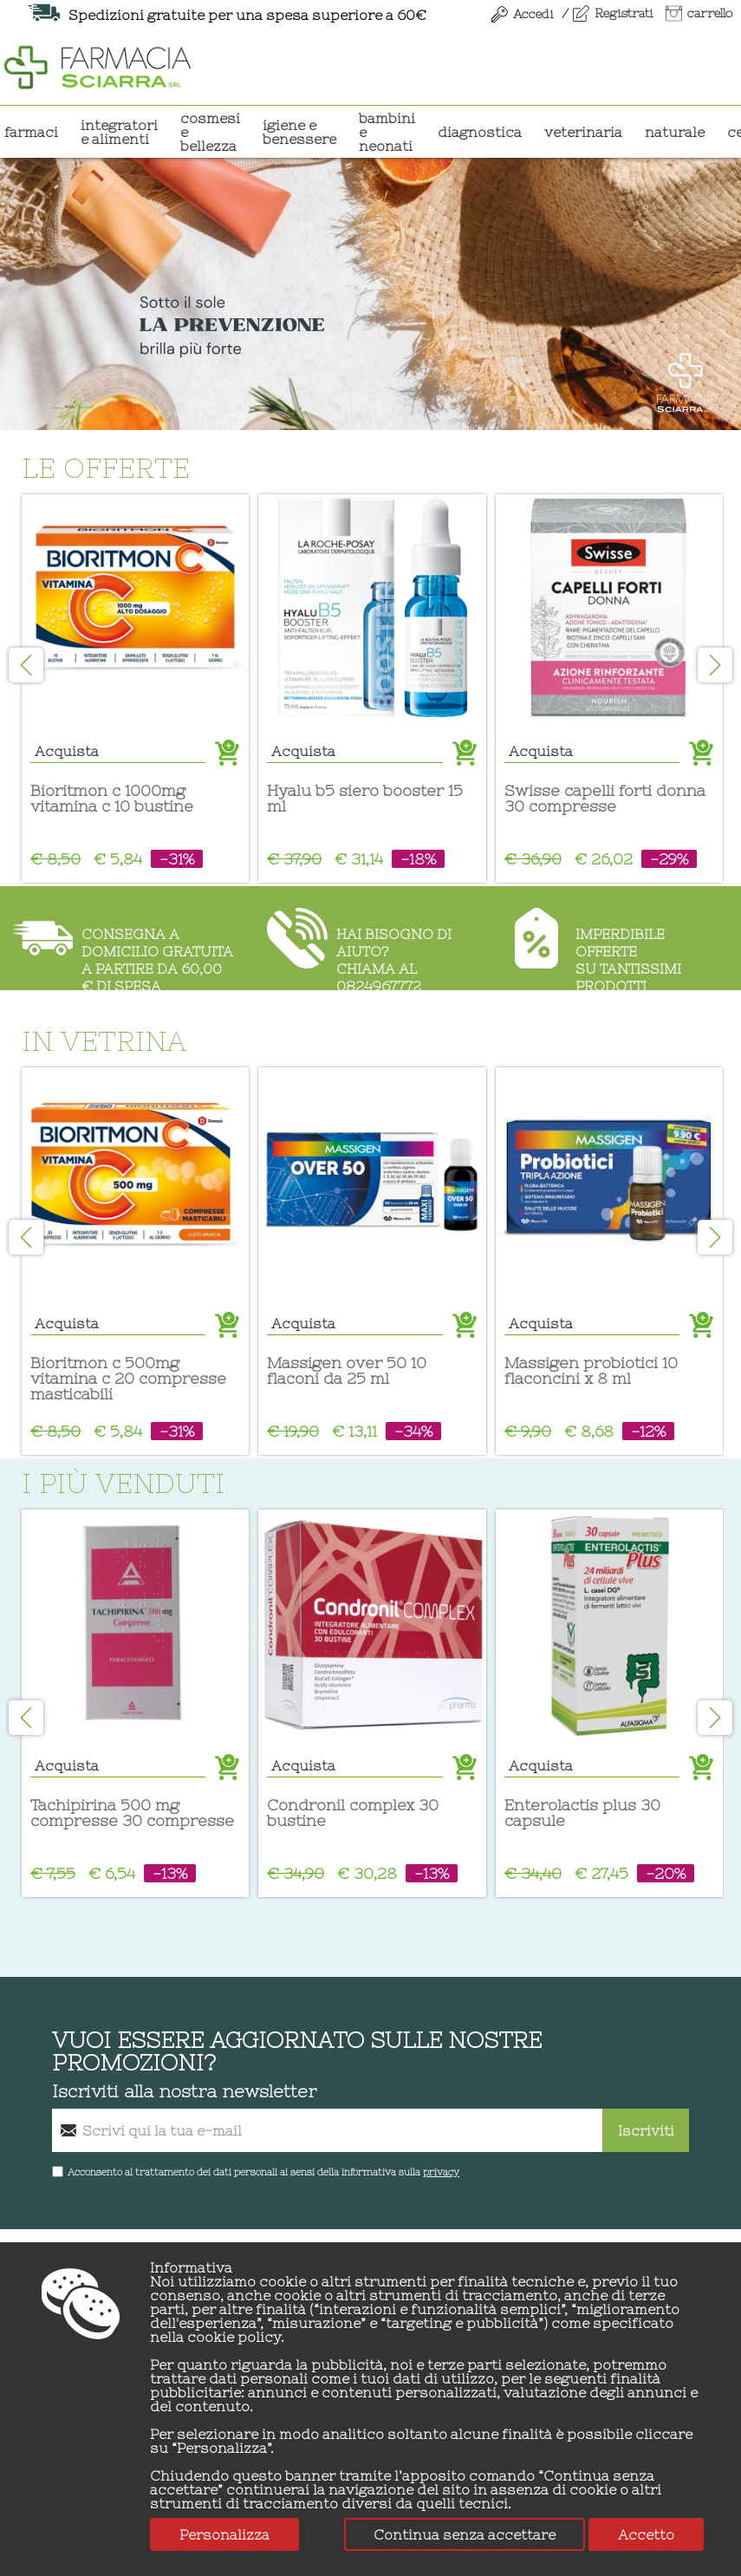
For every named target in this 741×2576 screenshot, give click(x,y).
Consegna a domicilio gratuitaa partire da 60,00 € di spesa (157, 958)
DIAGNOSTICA (480, 132)
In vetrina (117, 1041)
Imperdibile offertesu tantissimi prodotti (628, 958)
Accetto (646, 2534)
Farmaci (31, 132)
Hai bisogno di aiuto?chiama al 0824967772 (394, 958)
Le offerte (119, 468)
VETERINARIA (583, 132)
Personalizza (224, 2534)
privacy (441, 2172)
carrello (709, 13)
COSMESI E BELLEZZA (210, 131)
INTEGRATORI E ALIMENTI (119, 132)
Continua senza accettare (465, 2534)
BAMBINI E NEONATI (387, 131)
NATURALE (675, 132)
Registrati (624, 13)
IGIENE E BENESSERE (299, 132)
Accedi (533, 14)
